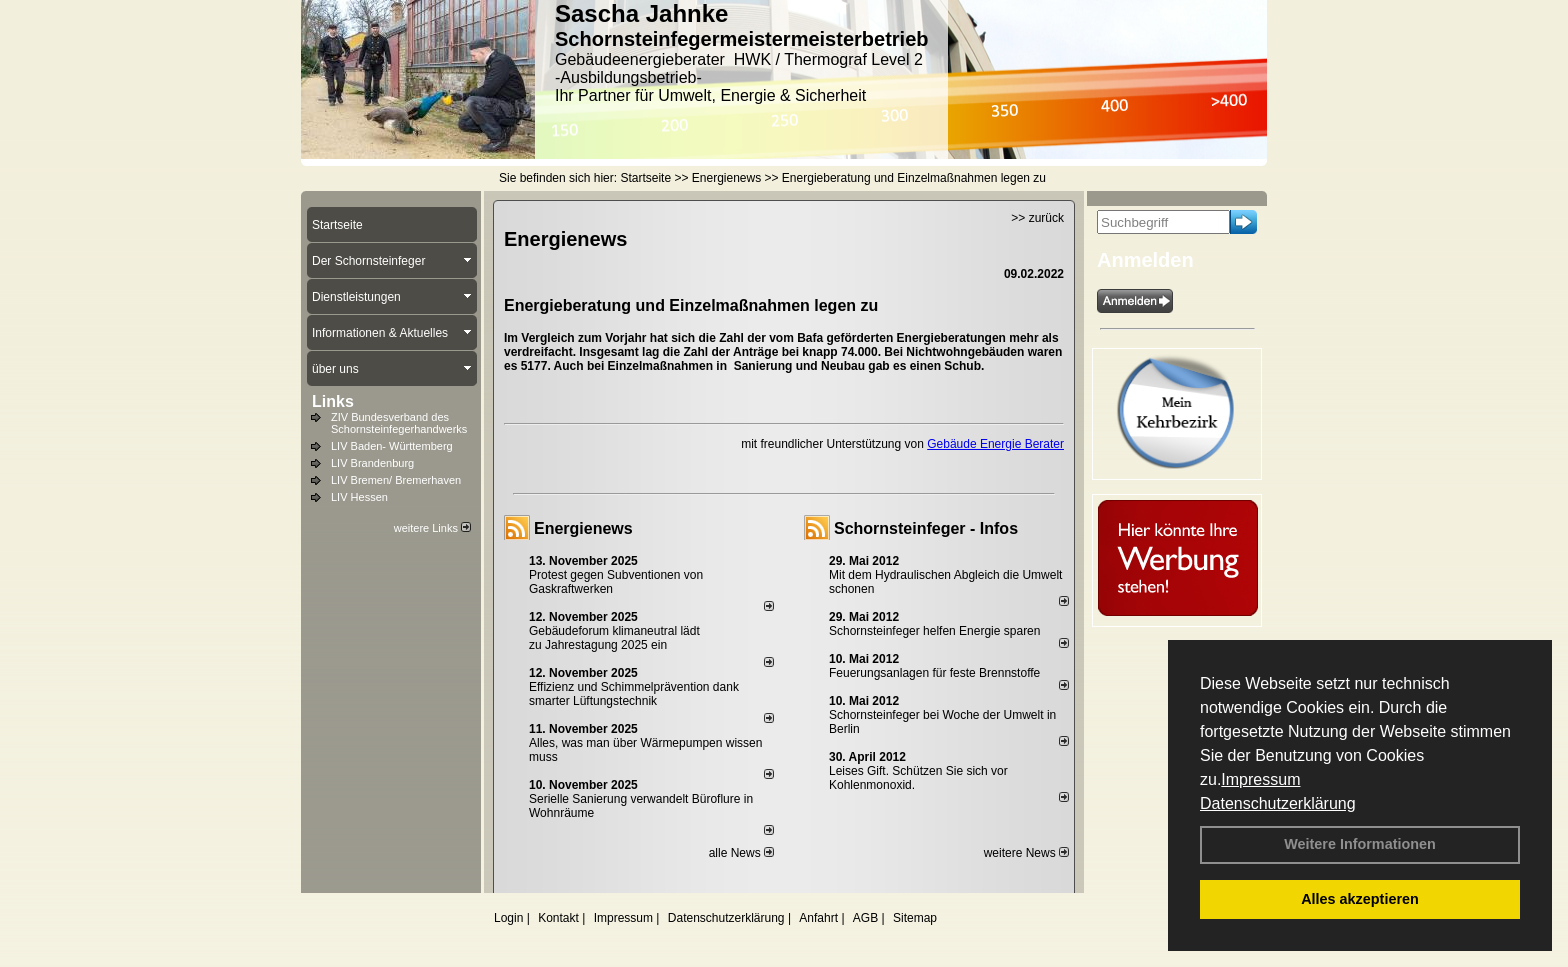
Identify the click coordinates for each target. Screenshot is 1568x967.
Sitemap (915, 918)
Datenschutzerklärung (1278, 803)
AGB (865, 918)
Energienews (583, 528)
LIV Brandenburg (372, 463)
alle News (741, 853)
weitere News (1026, 853)
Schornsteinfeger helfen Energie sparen (934, 631)
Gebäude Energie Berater (995, 444)
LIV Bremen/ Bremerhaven (396, 480)
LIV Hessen (359, 497)
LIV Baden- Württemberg (392, 446)
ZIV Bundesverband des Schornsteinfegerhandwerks (399, 423)
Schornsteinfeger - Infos (926, 528)
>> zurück (1037, 218)
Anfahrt (818, 918)
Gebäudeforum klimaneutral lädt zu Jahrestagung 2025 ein (614, 638)
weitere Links (432, 528)
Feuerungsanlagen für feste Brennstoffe (934, 673)
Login (508, 918)
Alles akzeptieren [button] (1360, 899)
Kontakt (558, 918)
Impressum (1260, 779)
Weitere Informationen (1360, 844)
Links (333, 401)
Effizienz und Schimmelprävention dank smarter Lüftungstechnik (634, 694)
